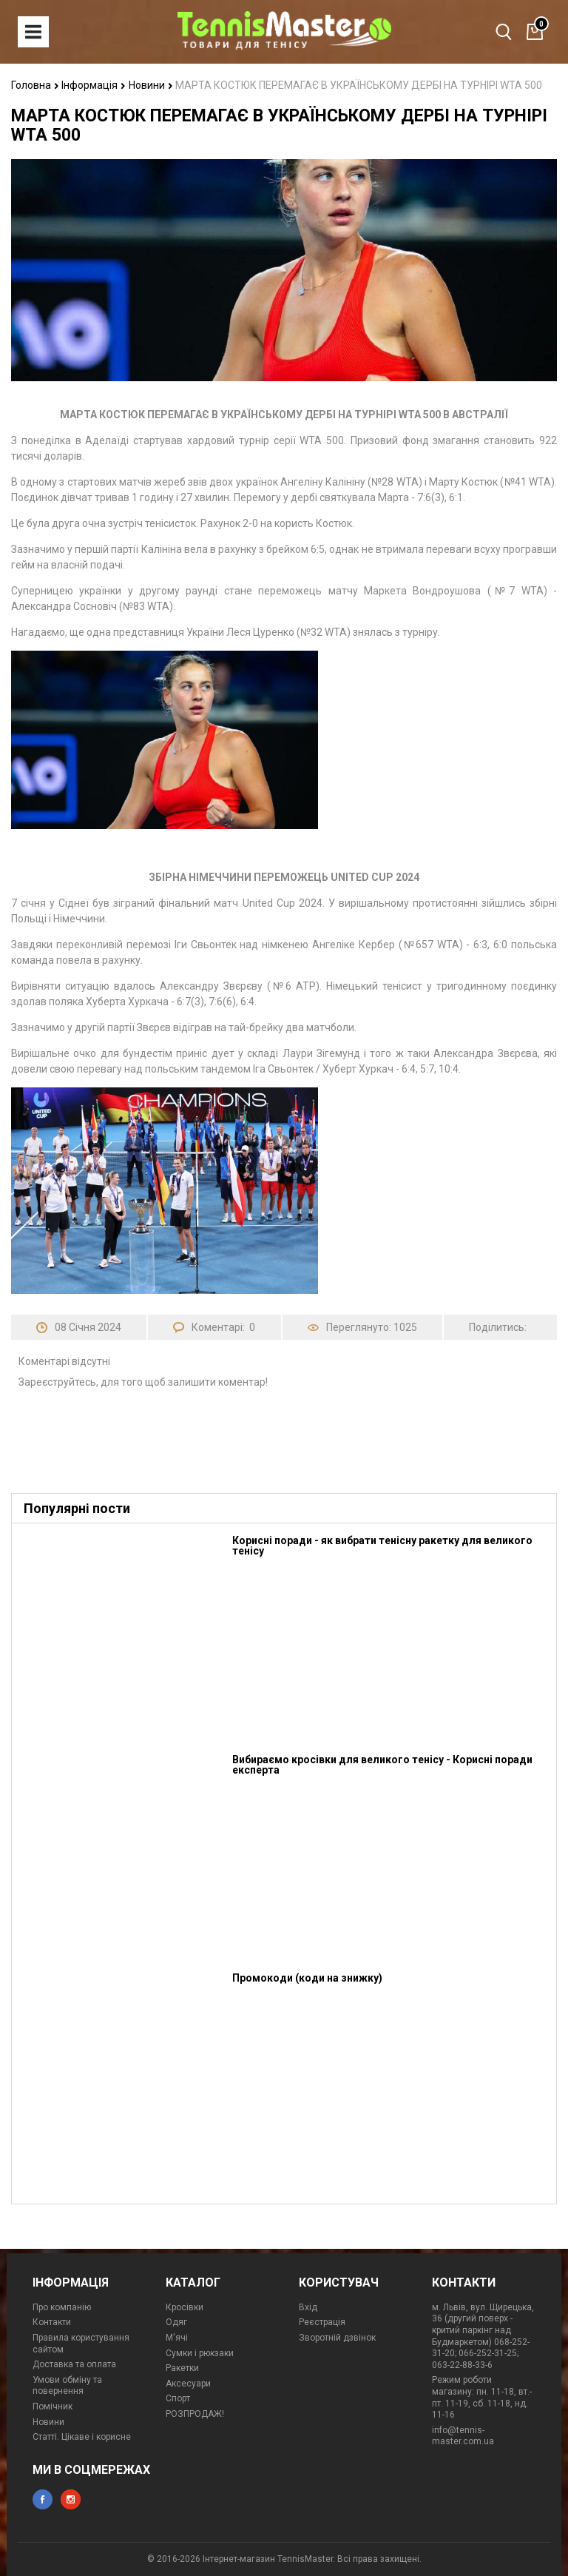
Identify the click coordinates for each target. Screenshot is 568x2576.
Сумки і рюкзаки (200, 2353)
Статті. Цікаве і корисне (82, 2437)
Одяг (176, 2322)
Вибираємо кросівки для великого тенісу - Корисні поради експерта (382, 1765)
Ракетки (182, 2368)
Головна (35, 85)
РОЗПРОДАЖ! (195, 2414)
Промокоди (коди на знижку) (307, 1978)
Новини (151, 85)
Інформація (93, 85)
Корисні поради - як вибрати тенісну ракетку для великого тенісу (382, 1545)
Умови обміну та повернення (67, 2386)
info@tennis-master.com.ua (463, 2436)
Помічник (52, 2406)
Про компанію (62, 2307)
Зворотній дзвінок (337, 2337)
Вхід (308, 2307)
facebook (43, 2499)
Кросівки (184, 2307)
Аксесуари (188, 2383)
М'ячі (177, 2337)
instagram (71, 2499)
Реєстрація (322, 2322)
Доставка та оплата (74, 2364)
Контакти (52, 2322)
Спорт (178, 2398)
